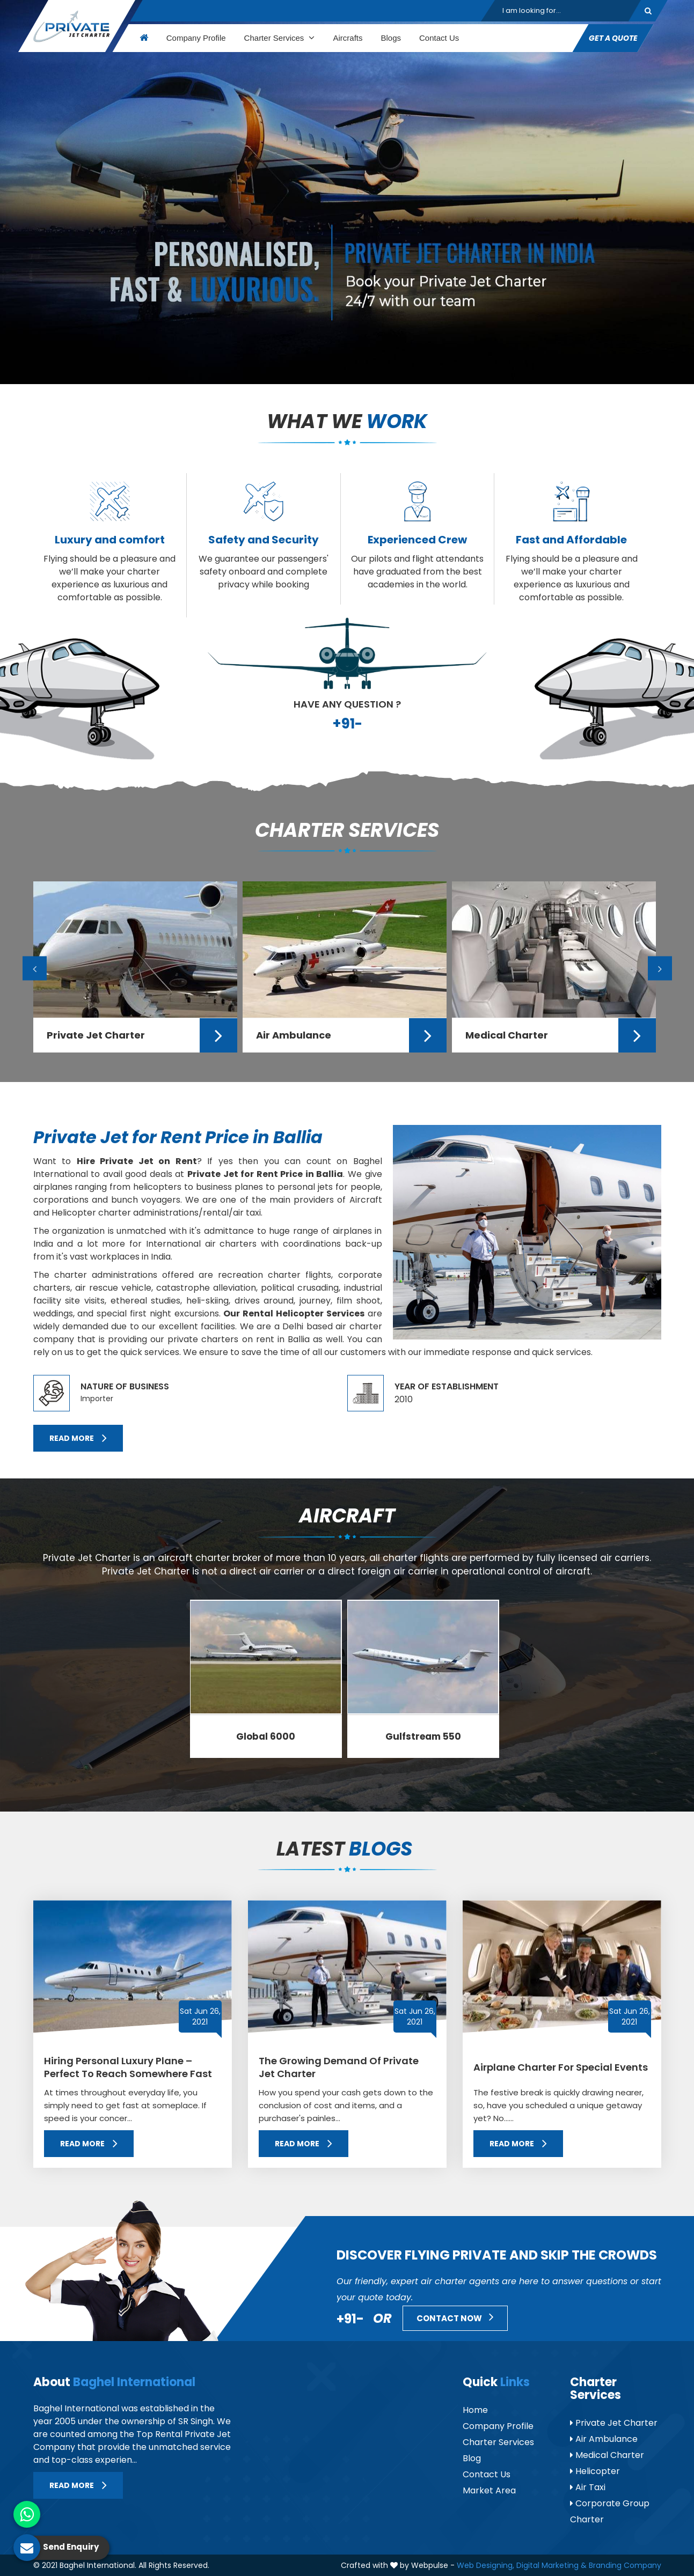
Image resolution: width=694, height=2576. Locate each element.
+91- (347, 723)
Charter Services (279, 37)
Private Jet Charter (614, 2423)
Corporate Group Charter (609, 2511)
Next (660, 968)
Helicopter (595, 2471)
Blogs (391, 37)
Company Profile (195, 37)
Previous (35, 968)
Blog (472, 2458)
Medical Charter (607, 2455)
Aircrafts (347, 37)
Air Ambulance (604, 2439)
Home (475, 2410)
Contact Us (439, 37)
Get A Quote (612, 38)
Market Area (489, 2490)
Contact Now (455, 2317)
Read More (78, 1438)
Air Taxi (587, 2487)
